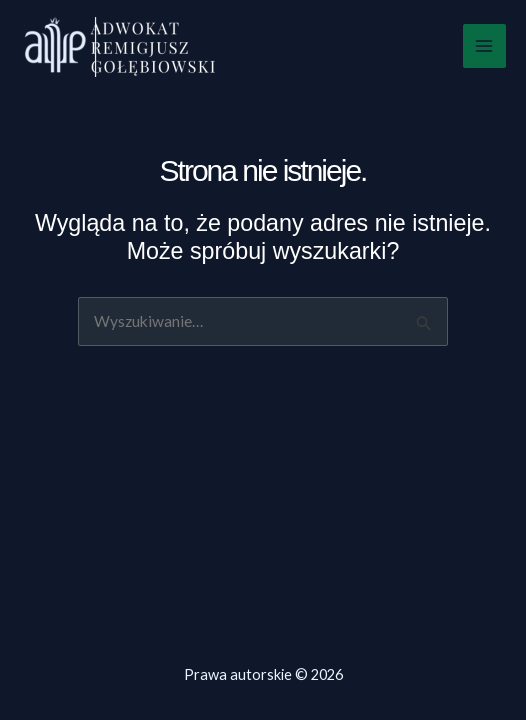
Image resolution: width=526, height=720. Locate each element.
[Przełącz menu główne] (484, 45)
